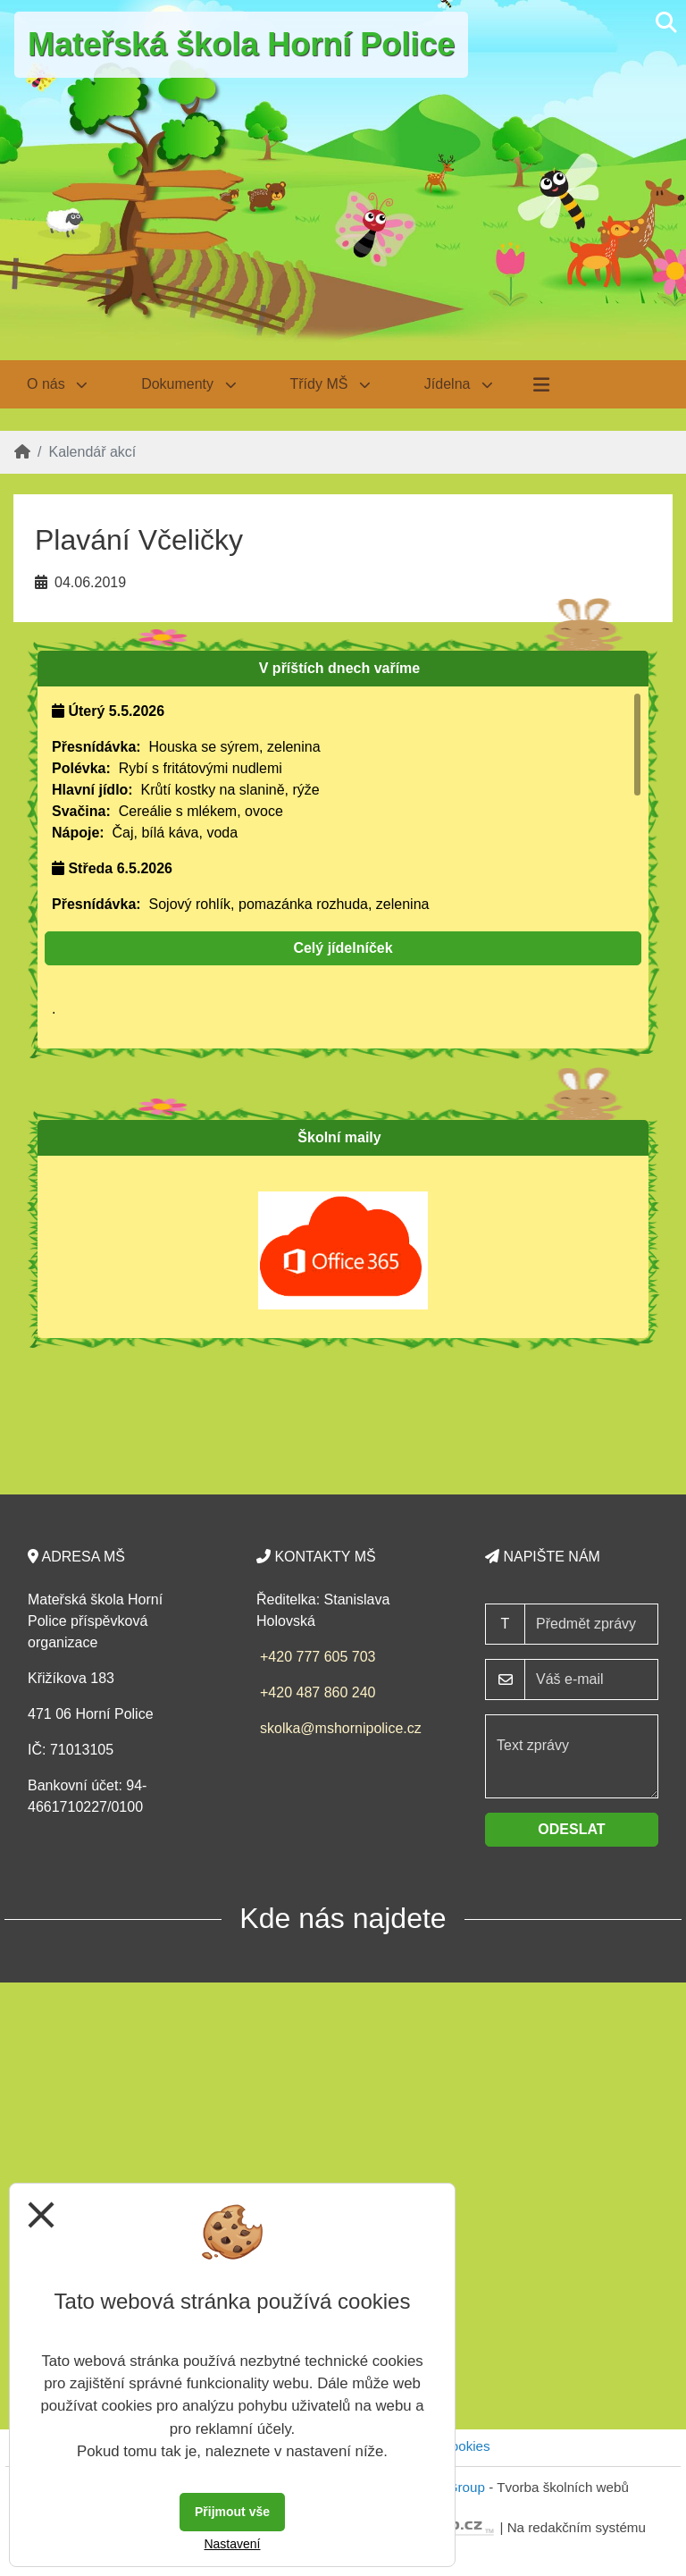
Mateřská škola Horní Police (241, 44)
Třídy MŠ (330, 383)
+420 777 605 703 (317, 1656)
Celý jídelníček (342, 947)
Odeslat (571, 1829)
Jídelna (458, 383)
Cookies (465, 2446)
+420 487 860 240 (317, 1692)
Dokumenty (188, 383)
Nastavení (232, 2544)
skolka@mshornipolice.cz (341, 1728)
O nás (57, 383)
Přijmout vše (232, 2511)
